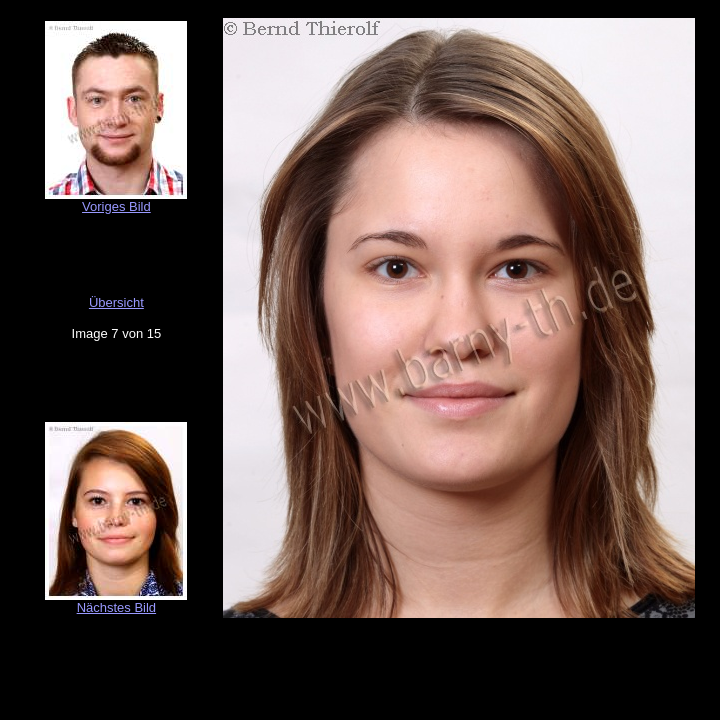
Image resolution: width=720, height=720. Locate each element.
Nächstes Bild (116, 607)
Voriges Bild (116, 206)
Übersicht (116, 302)
